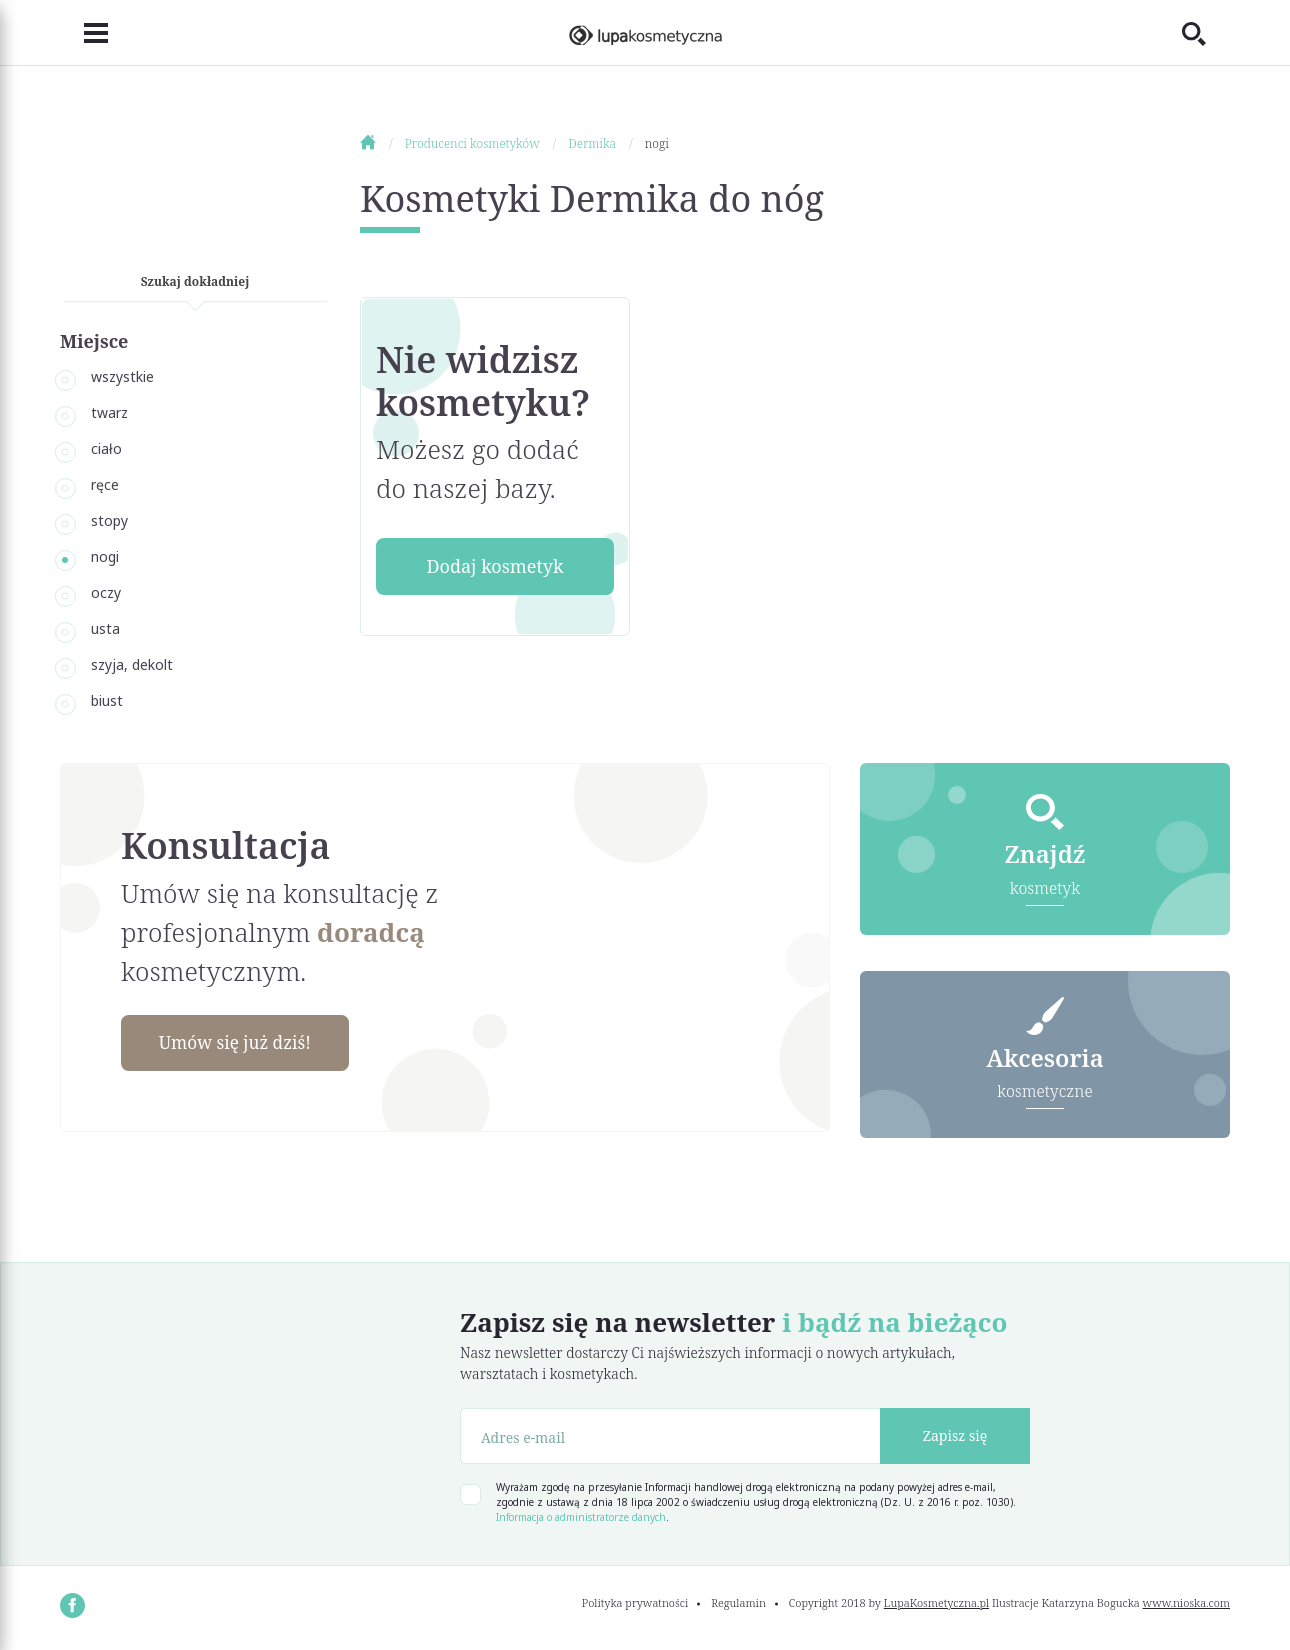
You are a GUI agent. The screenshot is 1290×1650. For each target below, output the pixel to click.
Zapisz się (955, 1437)
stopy (109, 520)
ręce (105, 484)
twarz (109, 412)
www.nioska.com (1186, 1604)
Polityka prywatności (635, 1604)
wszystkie (122, 376)
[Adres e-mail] (670, 1437)
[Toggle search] (1206, 33)
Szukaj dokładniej (195, 281)
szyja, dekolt (132, 664)
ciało (106, 448)
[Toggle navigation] (84, 33)
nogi (105, 556)
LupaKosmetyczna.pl (936, 1604)
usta (105, 628)
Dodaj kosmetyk (494, 566)
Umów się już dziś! (241, 1043)
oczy (106, 592)
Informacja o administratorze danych (581, 1518)
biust (107, 700)
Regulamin (738, 1604)
